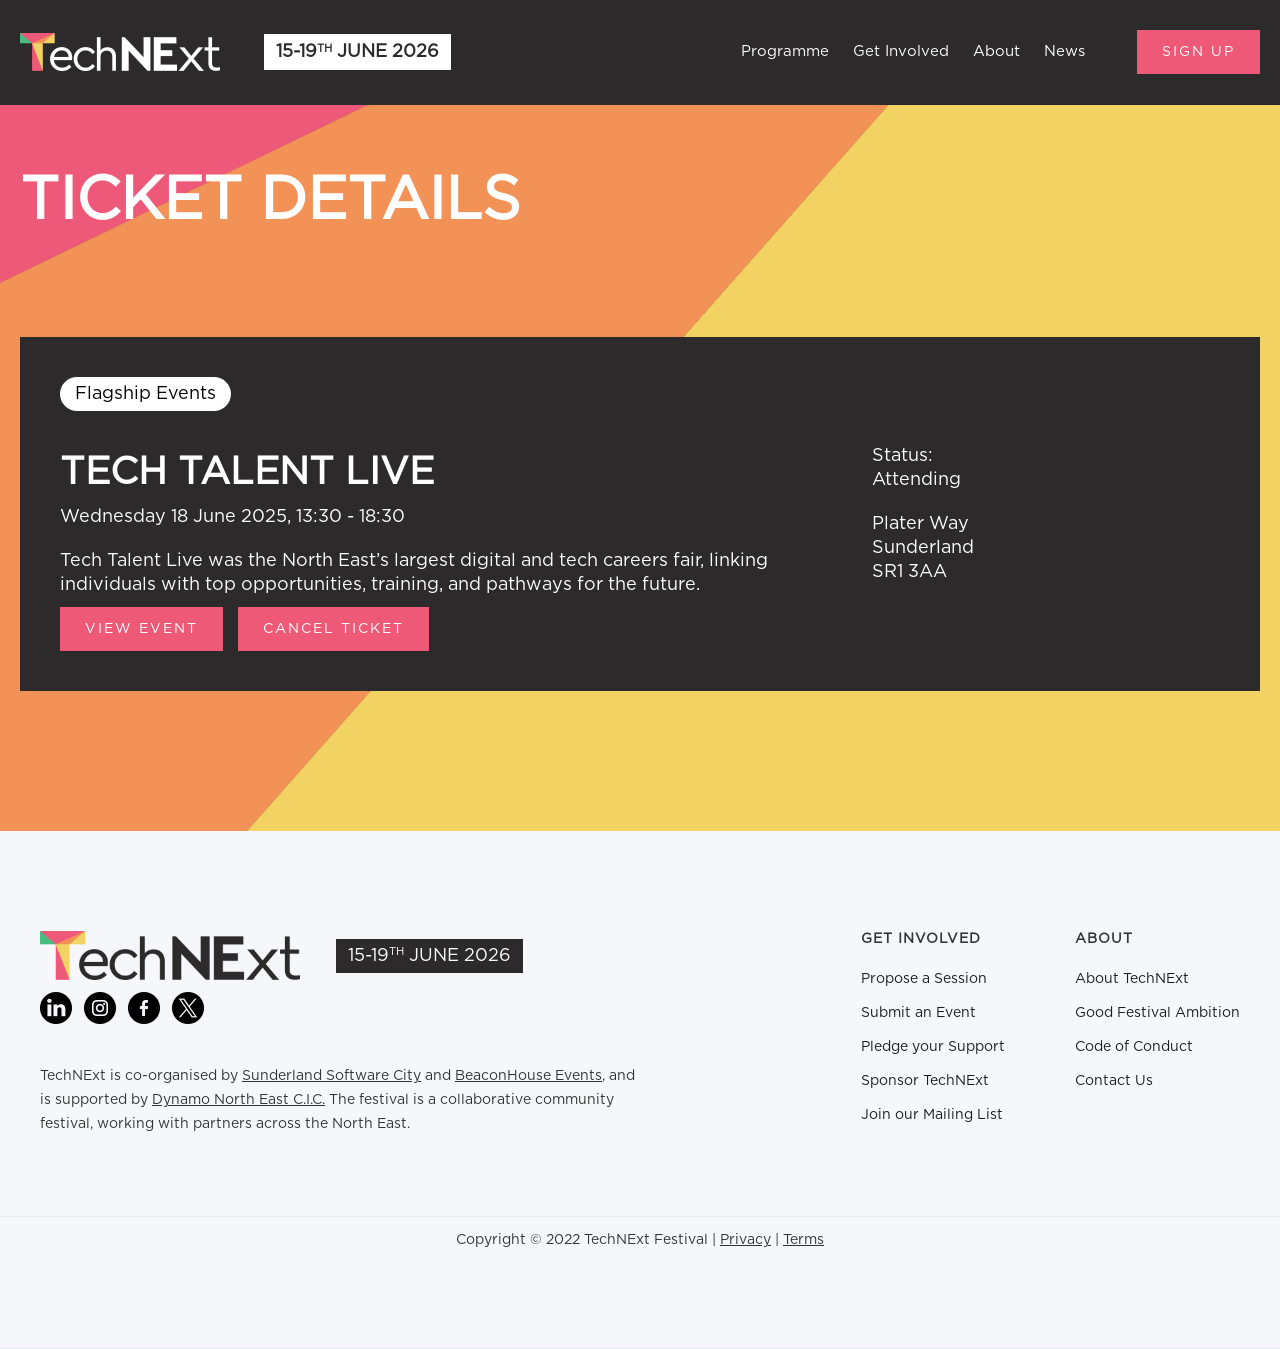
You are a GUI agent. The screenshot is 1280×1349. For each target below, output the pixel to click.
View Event (141, 629)
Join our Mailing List (932, 1115)
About (996, 51)
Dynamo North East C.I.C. (238, 1100)
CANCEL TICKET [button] (333, 629)
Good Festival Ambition (1157, 1013)
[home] (120, 52)
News (1064, 51)
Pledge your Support (933, 1047)
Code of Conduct (1134, 1047)
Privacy (745, 1240)
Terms (803, 1240)
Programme (785, 51)
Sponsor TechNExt (925, 1081)
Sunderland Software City (331, 1076)
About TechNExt (1132, 979)
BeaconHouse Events (528, 1076)
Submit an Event (918, 1013)
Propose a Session (924, 979)
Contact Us (1114, 1081)
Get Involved (901, 51)
